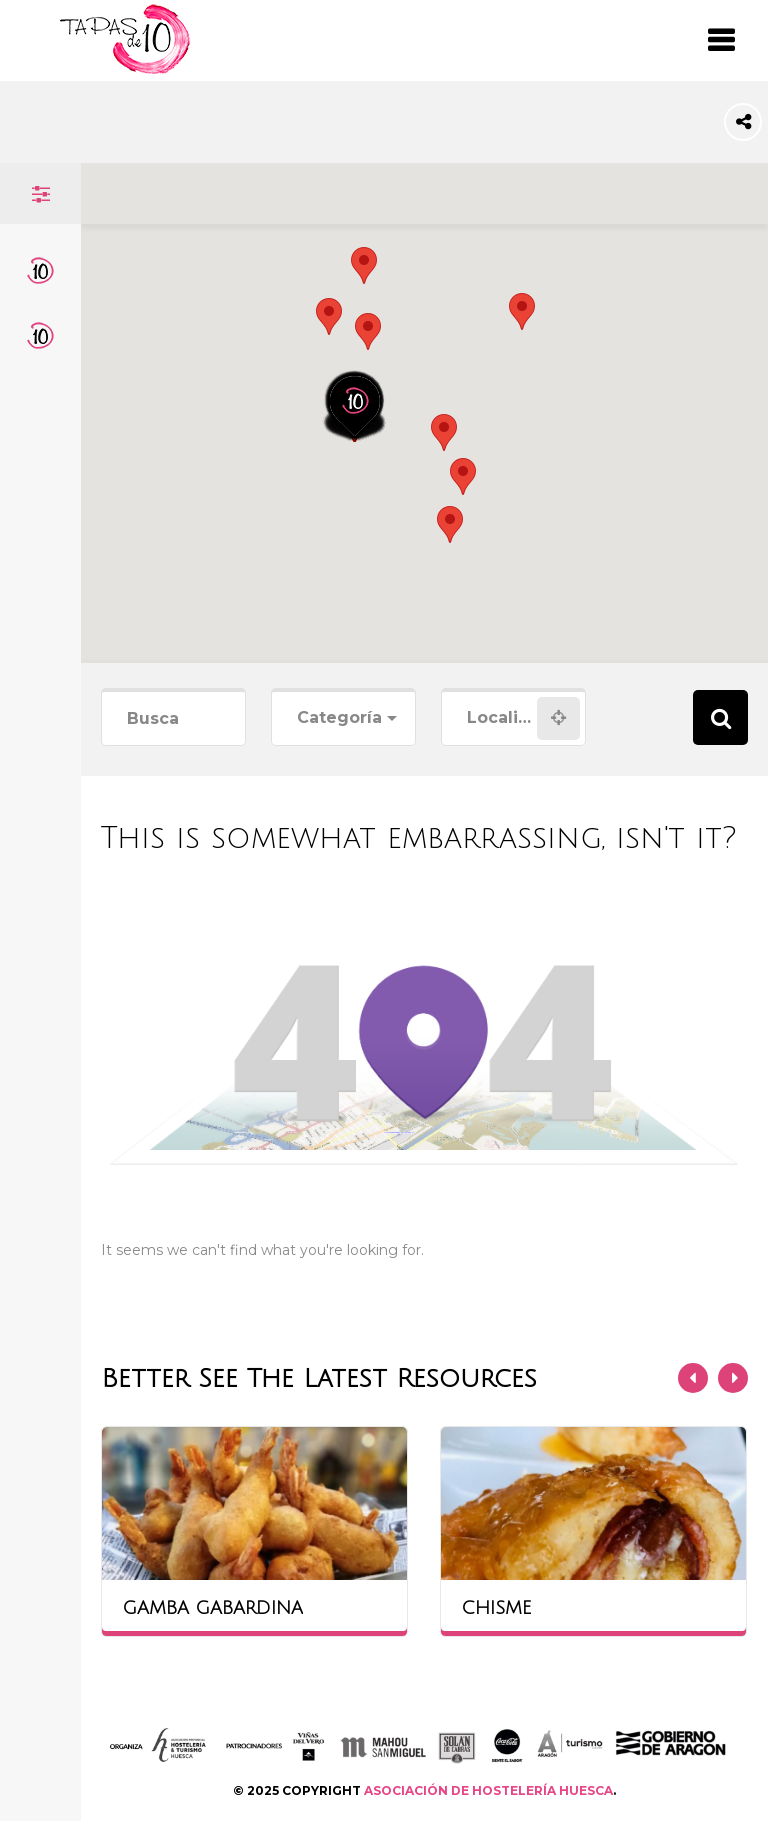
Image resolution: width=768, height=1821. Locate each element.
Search (720, 717)
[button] (368, 331)
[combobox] (343, 718)
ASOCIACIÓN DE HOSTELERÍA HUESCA (488, 1790)
